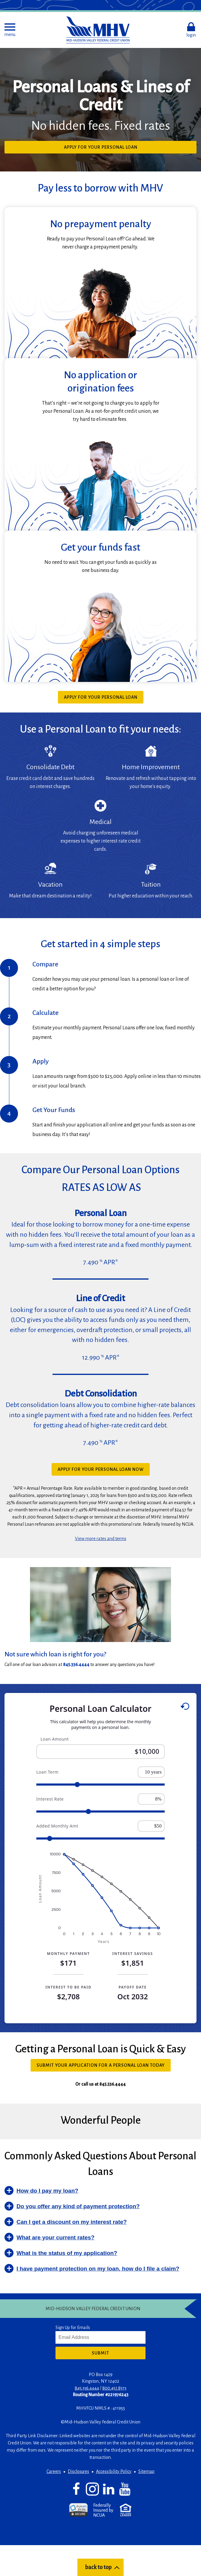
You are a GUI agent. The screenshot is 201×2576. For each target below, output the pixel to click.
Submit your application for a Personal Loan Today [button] (104, 2067)
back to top (98, 2567)
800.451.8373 (114, 2388)
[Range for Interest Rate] (100, 1811)
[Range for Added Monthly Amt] (100, 1838)
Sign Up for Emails (73, 2327)
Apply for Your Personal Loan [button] (112, 148)
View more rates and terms (100, 1538)
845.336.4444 (87, 2388)
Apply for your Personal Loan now (101, 1469)
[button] (9, 30)
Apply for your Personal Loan (100, 697)
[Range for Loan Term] (100, 1784)
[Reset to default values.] (184, 1707)
